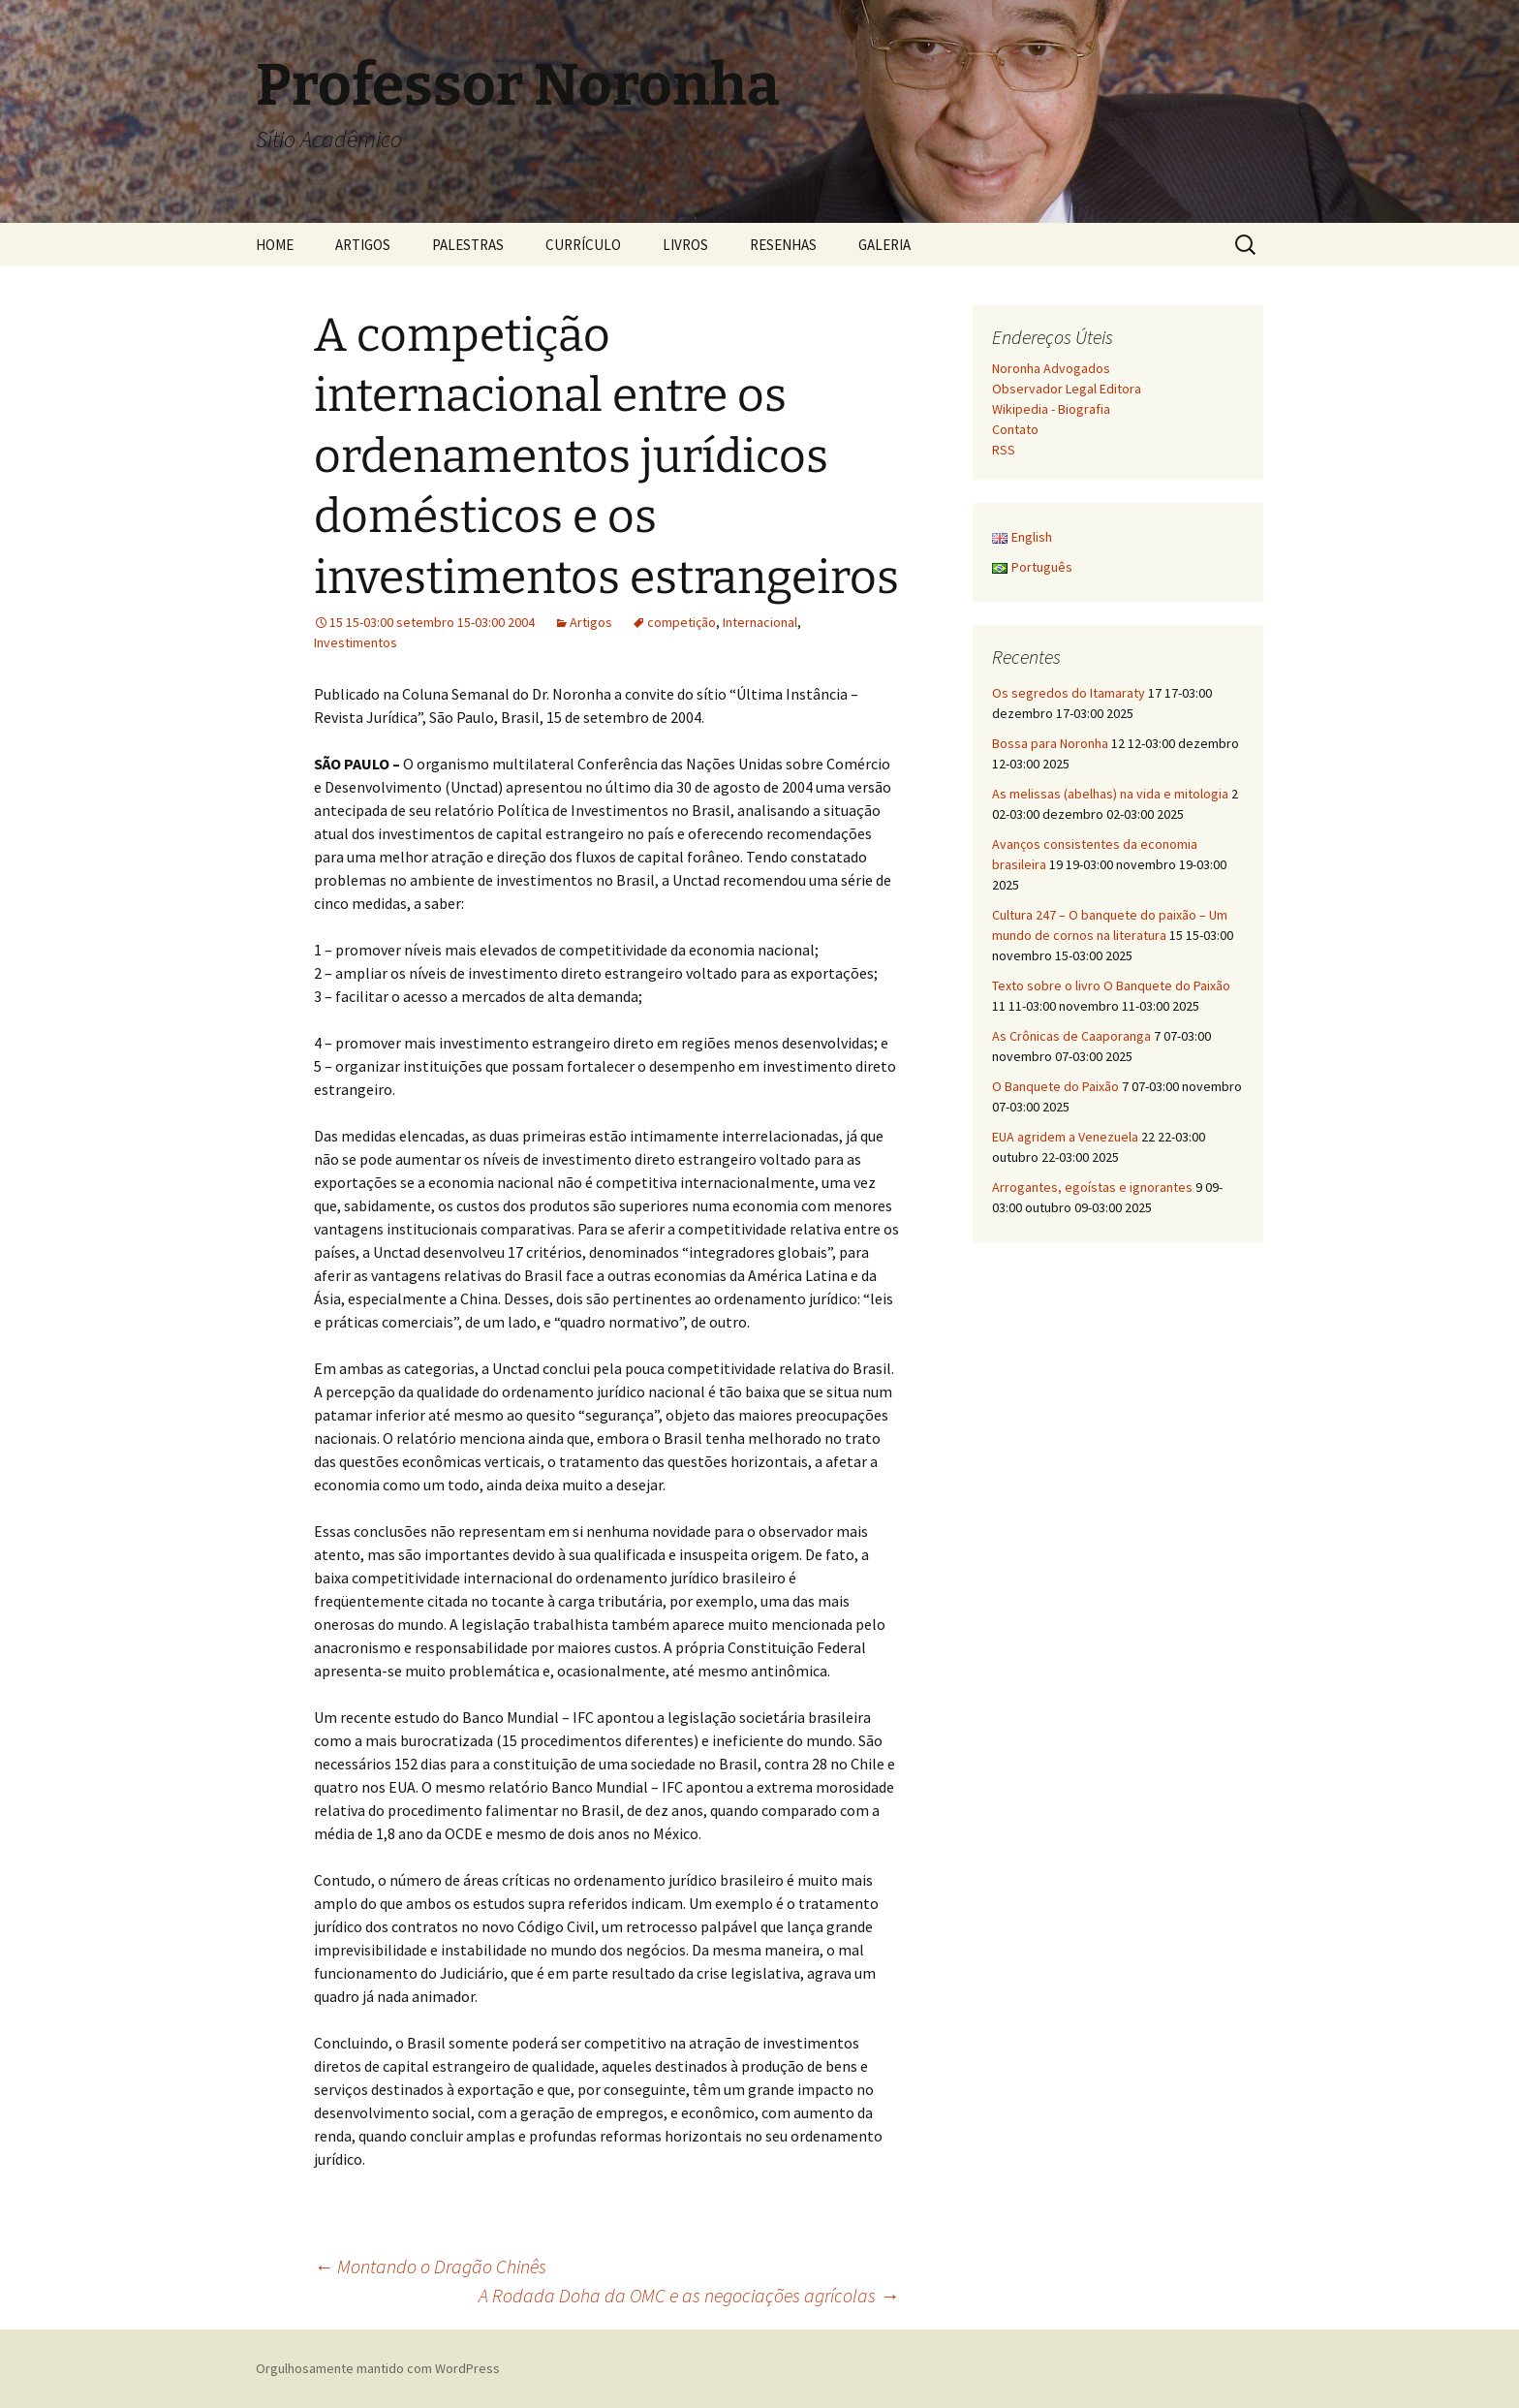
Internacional (760, 622)
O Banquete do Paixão (1055, 1086)
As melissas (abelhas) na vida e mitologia (1110, 793)
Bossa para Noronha (1050, 743)
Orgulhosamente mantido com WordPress (378, 2368)
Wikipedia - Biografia (1051, 409)
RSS (1003, 449)
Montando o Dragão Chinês (430, 2266)
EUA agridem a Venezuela (1065, 1136)
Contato (1015, 429)
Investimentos (355, 642)
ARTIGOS (362, 244)
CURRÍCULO (583, 244)
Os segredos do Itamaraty (1068, 693)
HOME (275, 244)
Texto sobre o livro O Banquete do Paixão (1111, 985)
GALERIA (884, 244)
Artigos (591, 622)
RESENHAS (783, 244)
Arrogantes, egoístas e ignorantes (1092, 1187)
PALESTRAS (468, 244)
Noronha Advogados (1051, 368)
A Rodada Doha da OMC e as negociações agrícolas (689, 2295)
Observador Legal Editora (1066, 388)
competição (681, 622)
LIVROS (685, 244)
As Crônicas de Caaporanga (1071, 1036)
